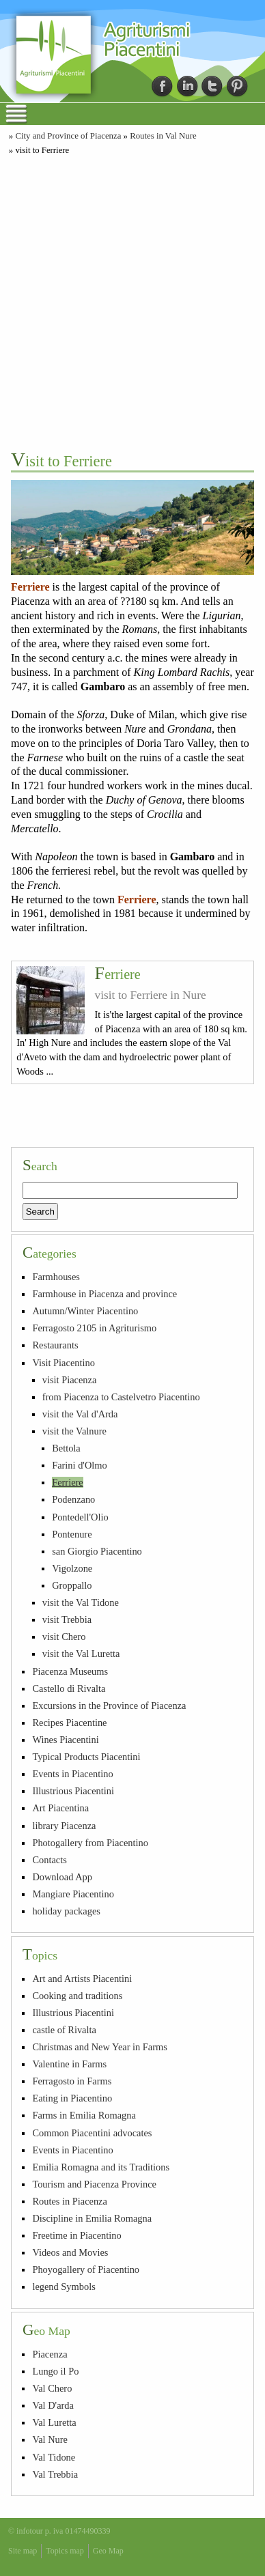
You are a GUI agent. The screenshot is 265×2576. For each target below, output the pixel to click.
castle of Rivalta (64, 2029)
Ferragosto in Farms (71, 2081)
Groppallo (72, 1585)
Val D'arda (53, 2405)
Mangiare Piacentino (72, 1893)
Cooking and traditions (77, 1995)
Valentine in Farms (69, 2063)
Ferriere (118, 974)
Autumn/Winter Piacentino (85, 1310)
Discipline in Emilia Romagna (92, 2218)
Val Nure (50, 2439)
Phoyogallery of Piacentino (85, 2269)
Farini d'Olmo (79, 1465)
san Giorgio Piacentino (97, 1551)
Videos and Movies (70, 2252)
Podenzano (73, 1499)
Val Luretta (54, 2422)
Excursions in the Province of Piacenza (109, 1705)
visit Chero (64, 1636)
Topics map (64, 2551)
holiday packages (66, 1911)
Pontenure (72, 1534)
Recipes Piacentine (69, 1722)
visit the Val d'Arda (80, 1414)
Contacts (49, 1859)
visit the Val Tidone (80, 1602)
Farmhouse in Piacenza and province (104, 1293)
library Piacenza (64, 1825)
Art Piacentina (60, 1807)
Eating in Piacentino (72, 2098)
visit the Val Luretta (81, 1653)
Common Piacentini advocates (92, 2132)
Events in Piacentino (72, 1773)
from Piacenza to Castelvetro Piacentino (121, 1396)
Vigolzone (72, 1568)
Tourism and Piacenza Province (94, 2184)
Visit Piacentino (63, 1362)
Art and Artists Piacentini (82, 1978)
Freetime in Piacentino (76, 2235)
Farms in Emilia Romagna (83, 2115)
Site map (22, 2551)
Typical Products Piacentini (86, 1756)
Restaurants (55, 1345)
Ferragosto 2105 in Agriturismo (94, 1327)
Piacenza (49, 2354)
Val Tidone (53, 2457)
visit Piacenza (69, 1379)
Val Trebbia (55, 2474)
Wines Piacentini (65, 1739)
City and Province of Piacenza (68, 136)
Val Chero (52, 2388)
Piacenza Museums (70, 1671)
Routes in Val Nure (163, 136)
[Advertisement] (132, 301)
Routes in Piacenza (69, 2201)
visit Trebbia (67, 1619)
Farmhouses (56, 1276)
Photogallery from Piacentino (90, 1842)
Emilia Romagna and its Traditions (100, 2167)
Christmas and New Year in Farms (99, 2046)
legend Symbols (63, 2286)
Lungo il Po (55, 2371)
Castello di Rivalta (68, 1688)
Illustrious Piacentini (73, 1790)
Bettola (66, 1448)
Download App (62, 1876)
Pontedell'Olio (80, 1517)
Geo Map (108, 2551)
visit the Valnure (74, 1431)
